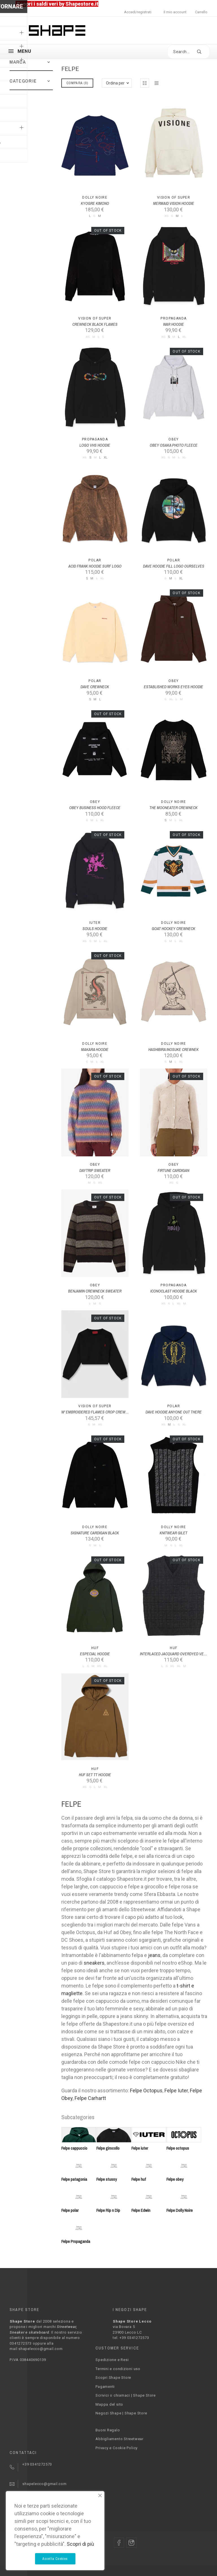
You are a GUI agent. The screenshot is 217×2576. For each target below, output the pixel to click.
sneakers (94, 1963)
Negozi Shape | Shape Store (121, 2413)
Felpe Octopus (146, 2090)
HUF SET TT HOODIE (95, 1774)
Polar (94, 560)
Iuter (95, 923)
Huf (95, 1648)
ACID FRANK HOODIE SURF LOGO (94, 566)
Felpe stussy (106, 2179)
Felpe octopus (177, 2148)
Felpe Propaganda (75, 2241)
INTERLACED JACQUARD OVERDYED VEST (174, 1653)
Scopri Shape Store (113, 2377)
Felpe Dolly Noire (179, 2210)
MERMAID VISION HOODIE (173, 203)
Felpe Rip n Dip (108, 2210)
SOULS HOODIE (95, 928)
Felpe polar (70, 2210)
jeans (154, 1955)
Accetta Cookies (55, 2559)
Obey (173, 439)
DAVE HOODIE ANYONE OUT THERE (174, 1412)
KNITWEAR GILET (173, 1532)
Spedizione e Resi (112, 2360)
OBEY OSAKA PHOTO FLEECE (174, 445)
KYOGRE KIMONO (95, 203)
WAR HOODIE (173, 324)
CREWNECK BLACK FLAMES (95, 324)
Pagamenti (105, 2386)
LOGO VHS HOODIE (94, 445)
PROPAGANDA (173, 318)
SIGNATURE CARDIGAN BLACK (95, 1532)
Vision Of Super (173, 197)
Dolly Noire (94, 197)
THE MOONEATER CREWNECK (173, 807)
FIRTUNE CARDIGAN (173, 1170)
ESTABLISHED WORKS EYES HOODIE (173, 686)
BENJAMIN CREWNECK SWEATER (94, 1291)
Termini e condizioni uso (118, 2369)
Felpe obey (174, 2179)
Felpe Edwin (140, 2210)
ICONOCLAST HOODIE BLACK (173, 1291)
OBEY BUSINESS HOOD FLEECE (94, 807)
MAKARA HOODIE (94, 1049)
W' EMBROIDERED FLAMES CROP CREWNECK (97, 1412)
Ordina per (115, 83)
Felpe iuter (139, 2148)
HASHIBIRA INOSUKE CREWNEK (173, 1049)
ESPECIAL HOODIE (95, 1653)
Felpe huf (138, 2179)
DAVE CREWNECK (95, 686)
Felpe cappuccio (74, 2148)
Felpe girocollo (108, 2148)
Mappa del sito (109, 2404)
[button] (48, 62)
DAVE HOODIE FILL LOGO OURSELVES (173, 566)
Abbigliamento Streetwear (120, 2439)
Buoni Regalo (108, 2430)
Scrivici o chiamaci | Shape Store (126, 2395)
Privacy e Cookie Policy (117, 2448)
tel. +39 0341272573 (131, 2338)
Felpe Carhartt (90, 2098)
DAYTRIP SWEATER (94, 1170)
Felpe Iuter (176, 2090)
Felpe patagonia (74, 2179)
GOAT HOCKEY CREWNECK (173, 928)
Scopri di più (80, 2544)
